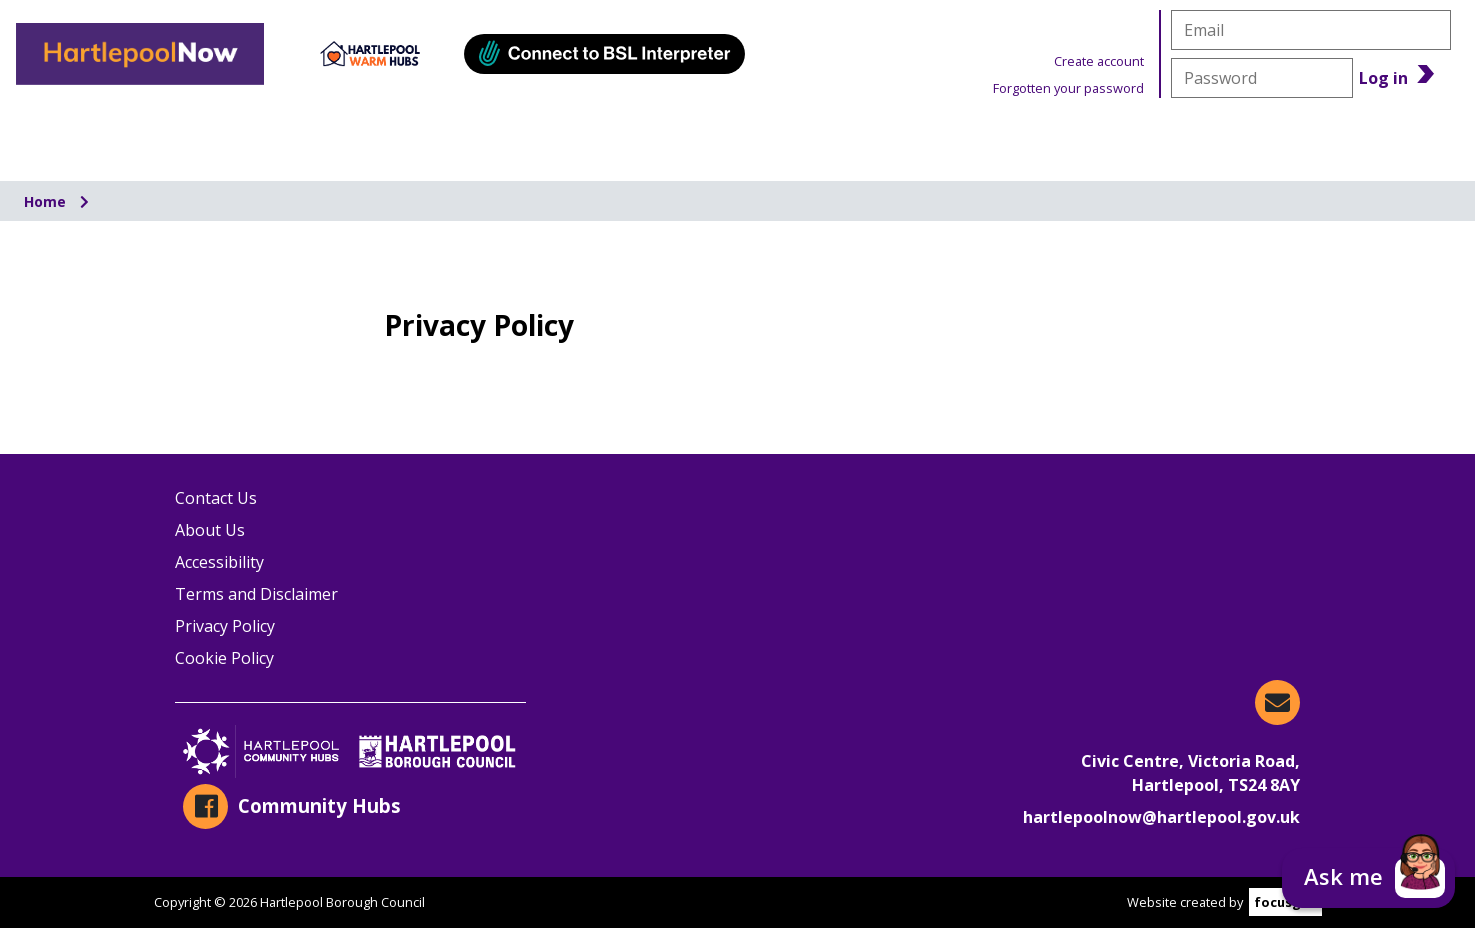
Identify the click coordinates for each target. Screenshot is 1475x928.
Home (47, 201)
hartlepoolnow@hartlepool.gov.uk (1161, 817)
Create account (1099, 61)
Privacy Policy (225, 626)
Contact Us (216, 498)
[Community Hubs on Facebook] (350, 806)
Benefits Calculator (1323, 135)
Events (671, 135)
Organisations (127, 135)
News (1084, 135)
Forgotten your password (1068, 88)
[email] (1311, 30)
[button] (1368, 878)
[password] (1262, 78)
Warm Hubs (880, 135)
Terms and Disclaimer (256, 594)
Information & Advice (416, 135)
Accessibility (219, 562)
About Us (210, 530)
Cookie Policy (224, 658)
